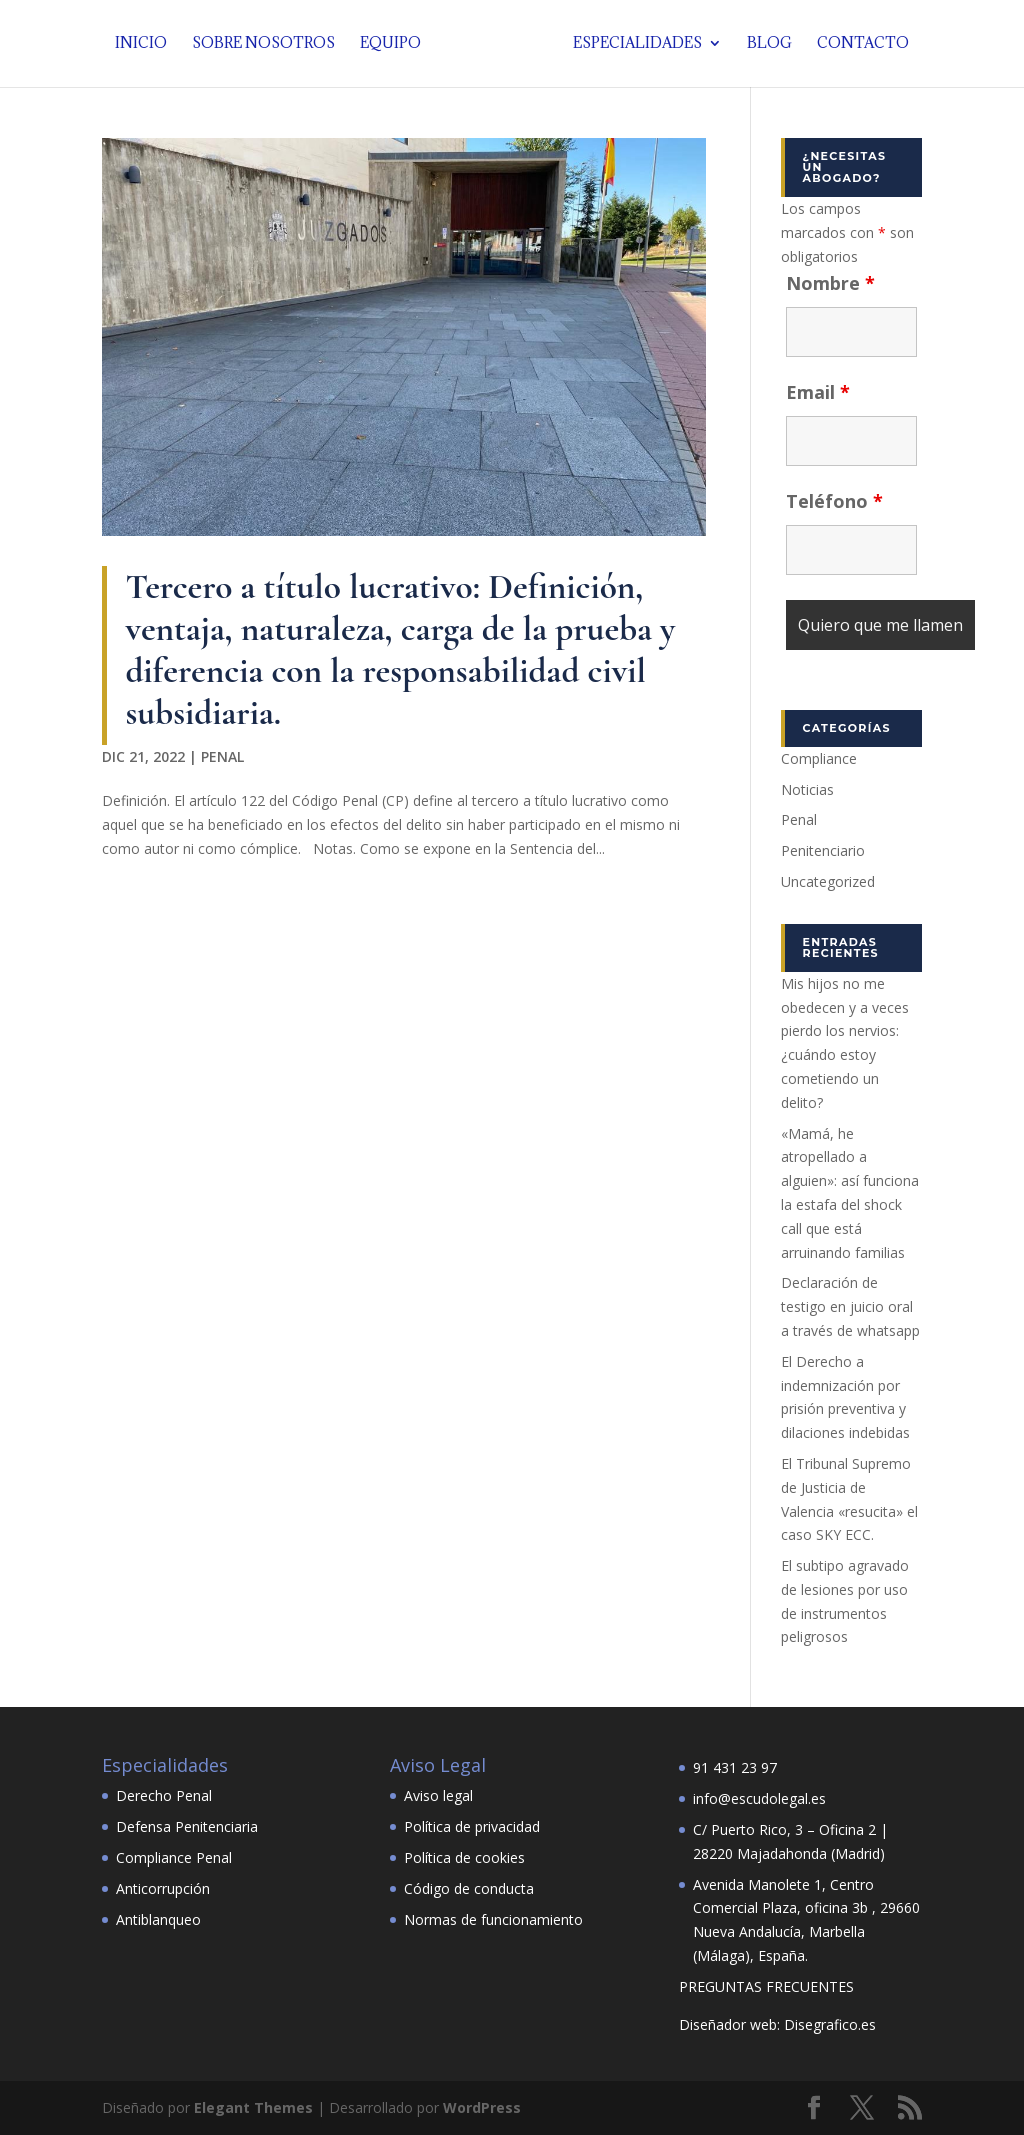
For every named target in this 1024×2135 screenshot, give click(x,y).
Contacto (858, 45)
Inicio (146, 45)
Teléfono (834, 501)
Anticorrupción (163, 1888)
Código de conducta (469, 1888)
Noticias (807, 789)
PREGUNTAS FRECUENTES (766, 1986)
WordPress (482, 2107)
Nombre (830, 283)
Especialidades (632, 45)
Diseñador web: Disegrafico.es (777, 2024)
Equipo (395, 45)
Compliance (819, 758)
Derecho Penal (164, 1795)
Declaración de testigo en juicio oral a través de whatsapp (850, 1306)
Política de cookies (464, 1857)
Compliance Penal (174, 1857)
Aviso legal (438, 1795)
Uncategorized (828, 881)
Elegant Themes (253, 2107)
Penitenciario (823, 850)
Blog (764, 45)
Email (818, 392)
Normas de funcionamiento (493, 1919)
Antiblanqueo (158, 1919)
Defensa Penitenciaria (187, 1826)
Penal (222, 756)
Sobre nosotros (268, 45)
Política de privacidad (472, 1826)
